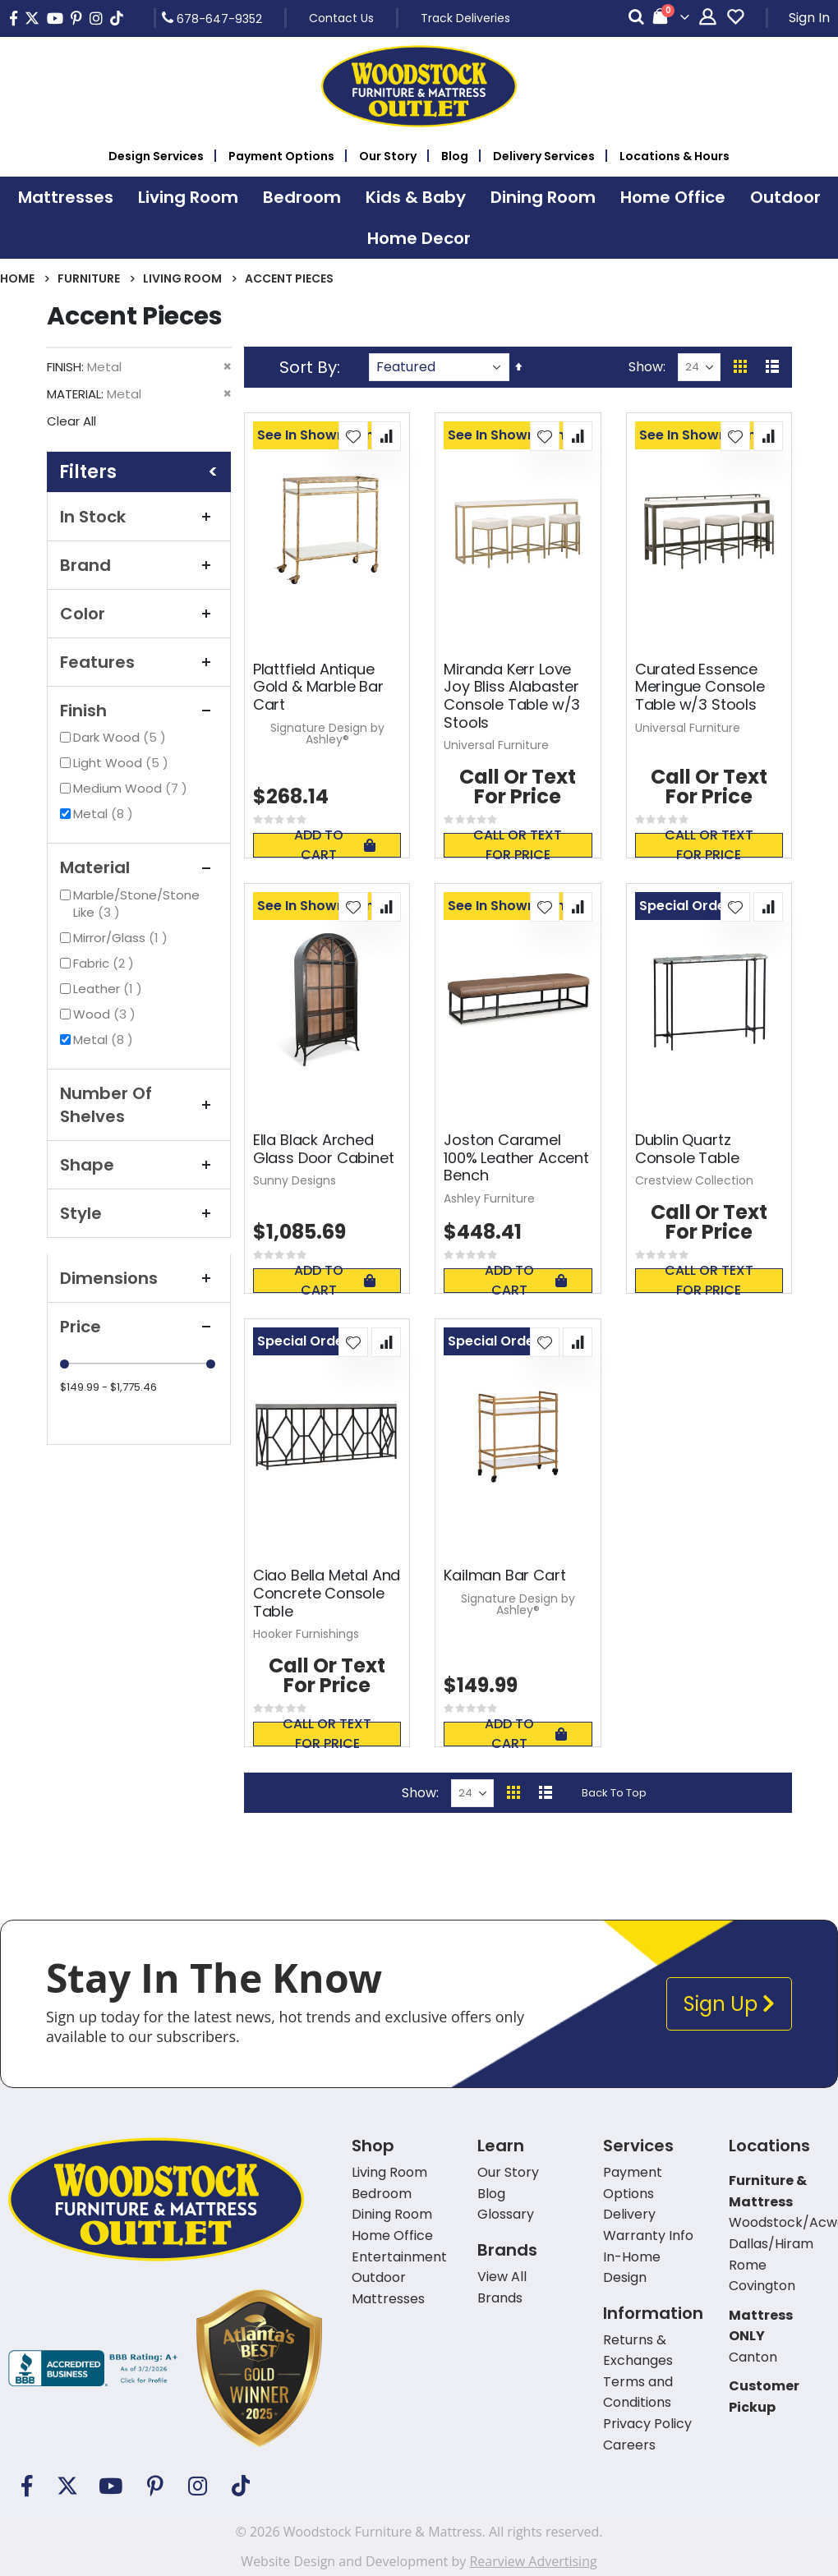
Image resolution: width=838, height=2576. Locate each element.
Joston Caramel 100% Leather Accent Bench (516, 1157)
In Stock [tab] (139, 516)
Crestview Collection (694, 1180)
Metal (105, 813)
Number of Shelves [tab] (139, 1105)
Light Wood (123, 762)
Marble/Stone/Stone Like (136, 903)
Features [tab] (139, 662)
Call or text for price (517, 845)
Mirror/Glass (122, 937)
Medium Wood (132, 788)
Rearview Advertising (532, 2561)
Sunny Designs (294, 1180)
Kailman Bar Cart (504, 1575)
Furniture (89, 278)
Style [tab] (139, 1213)
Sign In (809, 17)
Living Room (182, 278)
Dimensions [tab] (139, 1278)
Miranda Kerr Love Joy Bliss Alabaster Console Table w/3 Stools (512, 695)
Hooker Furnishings (306, 1634)
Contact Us (341, 18)
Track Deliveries (465, 18)
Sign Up (729, 2003)
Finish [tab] (139, 710)
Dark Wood (121, 737)
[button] (353, 436)
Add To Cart (335, 845)
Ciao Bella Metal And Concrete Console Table (326, 1593)
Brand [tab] (139, 565)
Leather (109, 988)
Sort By (308, 367)
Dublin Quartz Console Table (687, 1148)
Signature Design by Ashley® (327, 734)
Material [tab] (139, 867)
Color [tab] (139, 613)
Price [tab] (139, 1326)
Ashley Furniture (489, 1198)
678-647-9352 (212, 18)
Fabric (105, 963)
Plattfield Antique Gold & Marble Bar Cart (318, 687)
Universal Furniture (496, 745)
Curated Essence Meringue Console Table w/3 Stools (700, 687)
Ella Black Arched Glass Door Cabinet (323, 1148)
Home (17, 278)
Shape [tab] (139, 1164)
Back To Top (614, 1793)
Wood (106, 1014)
